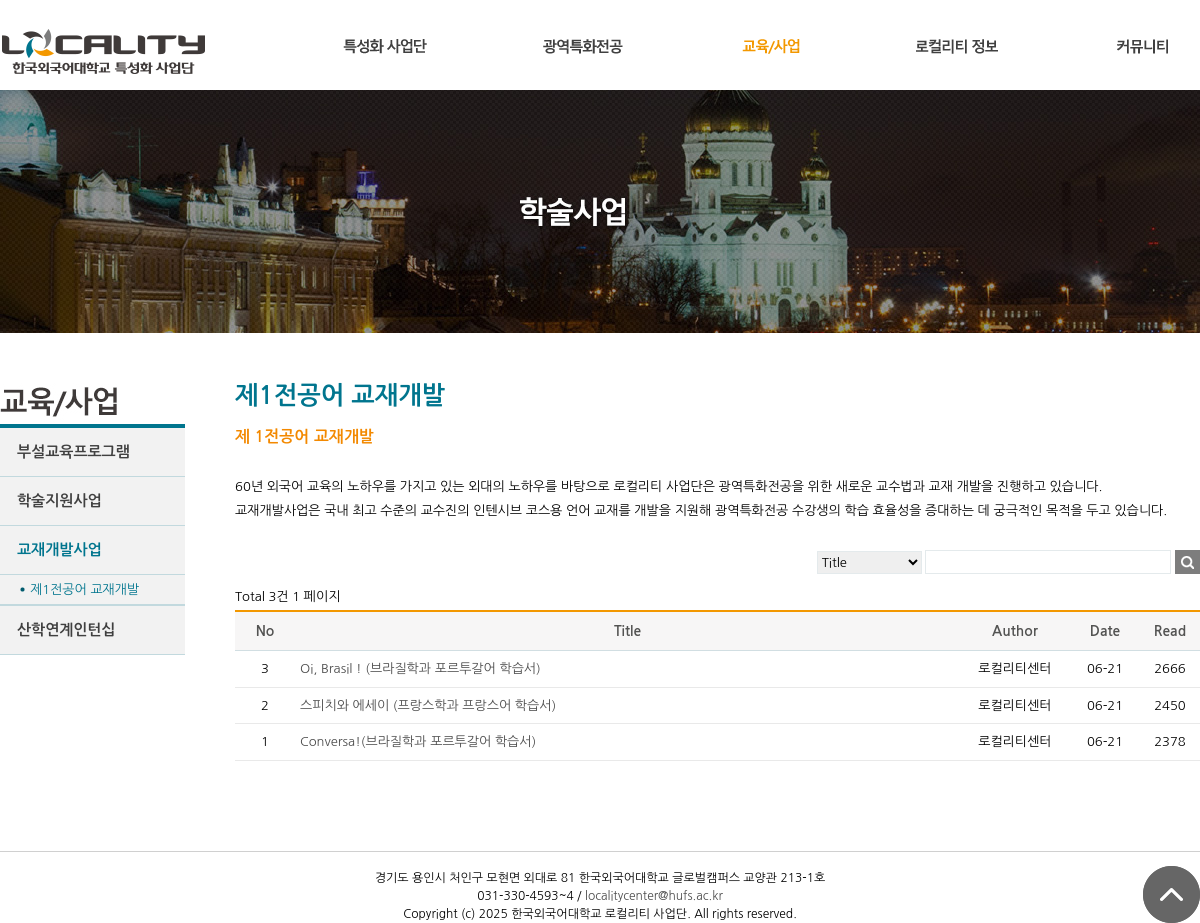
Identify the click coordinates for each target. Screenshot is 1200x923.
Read (1170, 631)
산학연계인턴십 (66, 629)
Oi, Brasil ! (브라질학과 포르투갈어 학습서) (420, 668)
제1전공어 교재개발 (84, 589)
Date (1105, 631)
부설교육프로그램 (73, 451)
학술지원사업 (59, 500)
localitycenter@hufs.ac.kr (654, 896)
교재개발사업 (59, 549)
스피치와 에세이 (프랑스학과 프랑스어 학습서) (428, 705)
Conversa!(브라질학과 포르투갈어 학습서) (418, 741)
